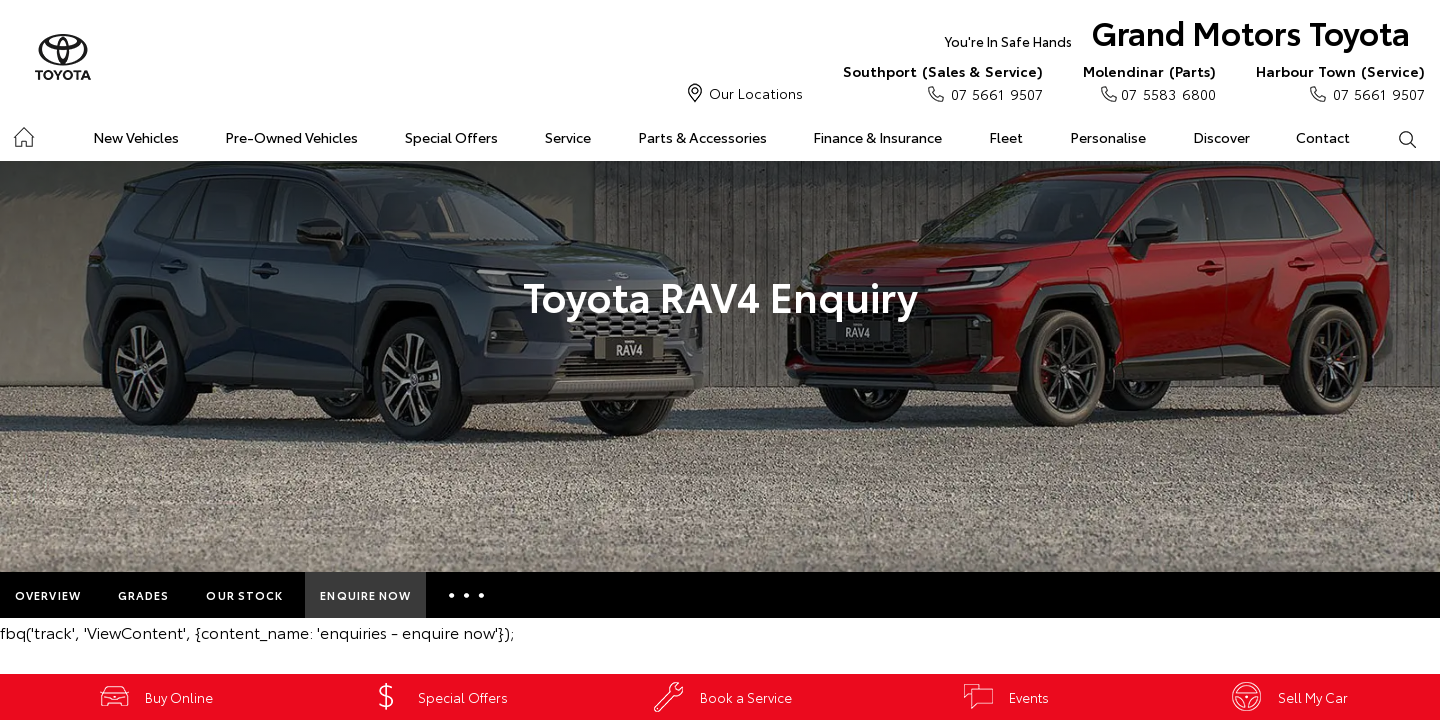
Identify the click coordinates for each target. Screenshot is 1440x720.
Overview (48, 595)
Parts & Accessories (702, 137)
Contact (1323, 137)
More (466, 595)
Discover (1221, 137)
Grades (144, 595)
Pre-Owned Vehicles (291, 137)
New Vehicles (136, 137)
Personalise (1108, 137)
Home (23, 133)
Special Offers (451, 137)
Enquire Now (365, 595)
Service (568, 137)
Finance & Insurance (877, 137)
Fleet (1006, 137)
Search (1395, 138)
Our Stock (244, 595)
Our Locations (756, 93)
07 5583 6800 (1149, 82)
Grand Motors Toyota (1177, 36)
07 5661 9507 (943, 82)
